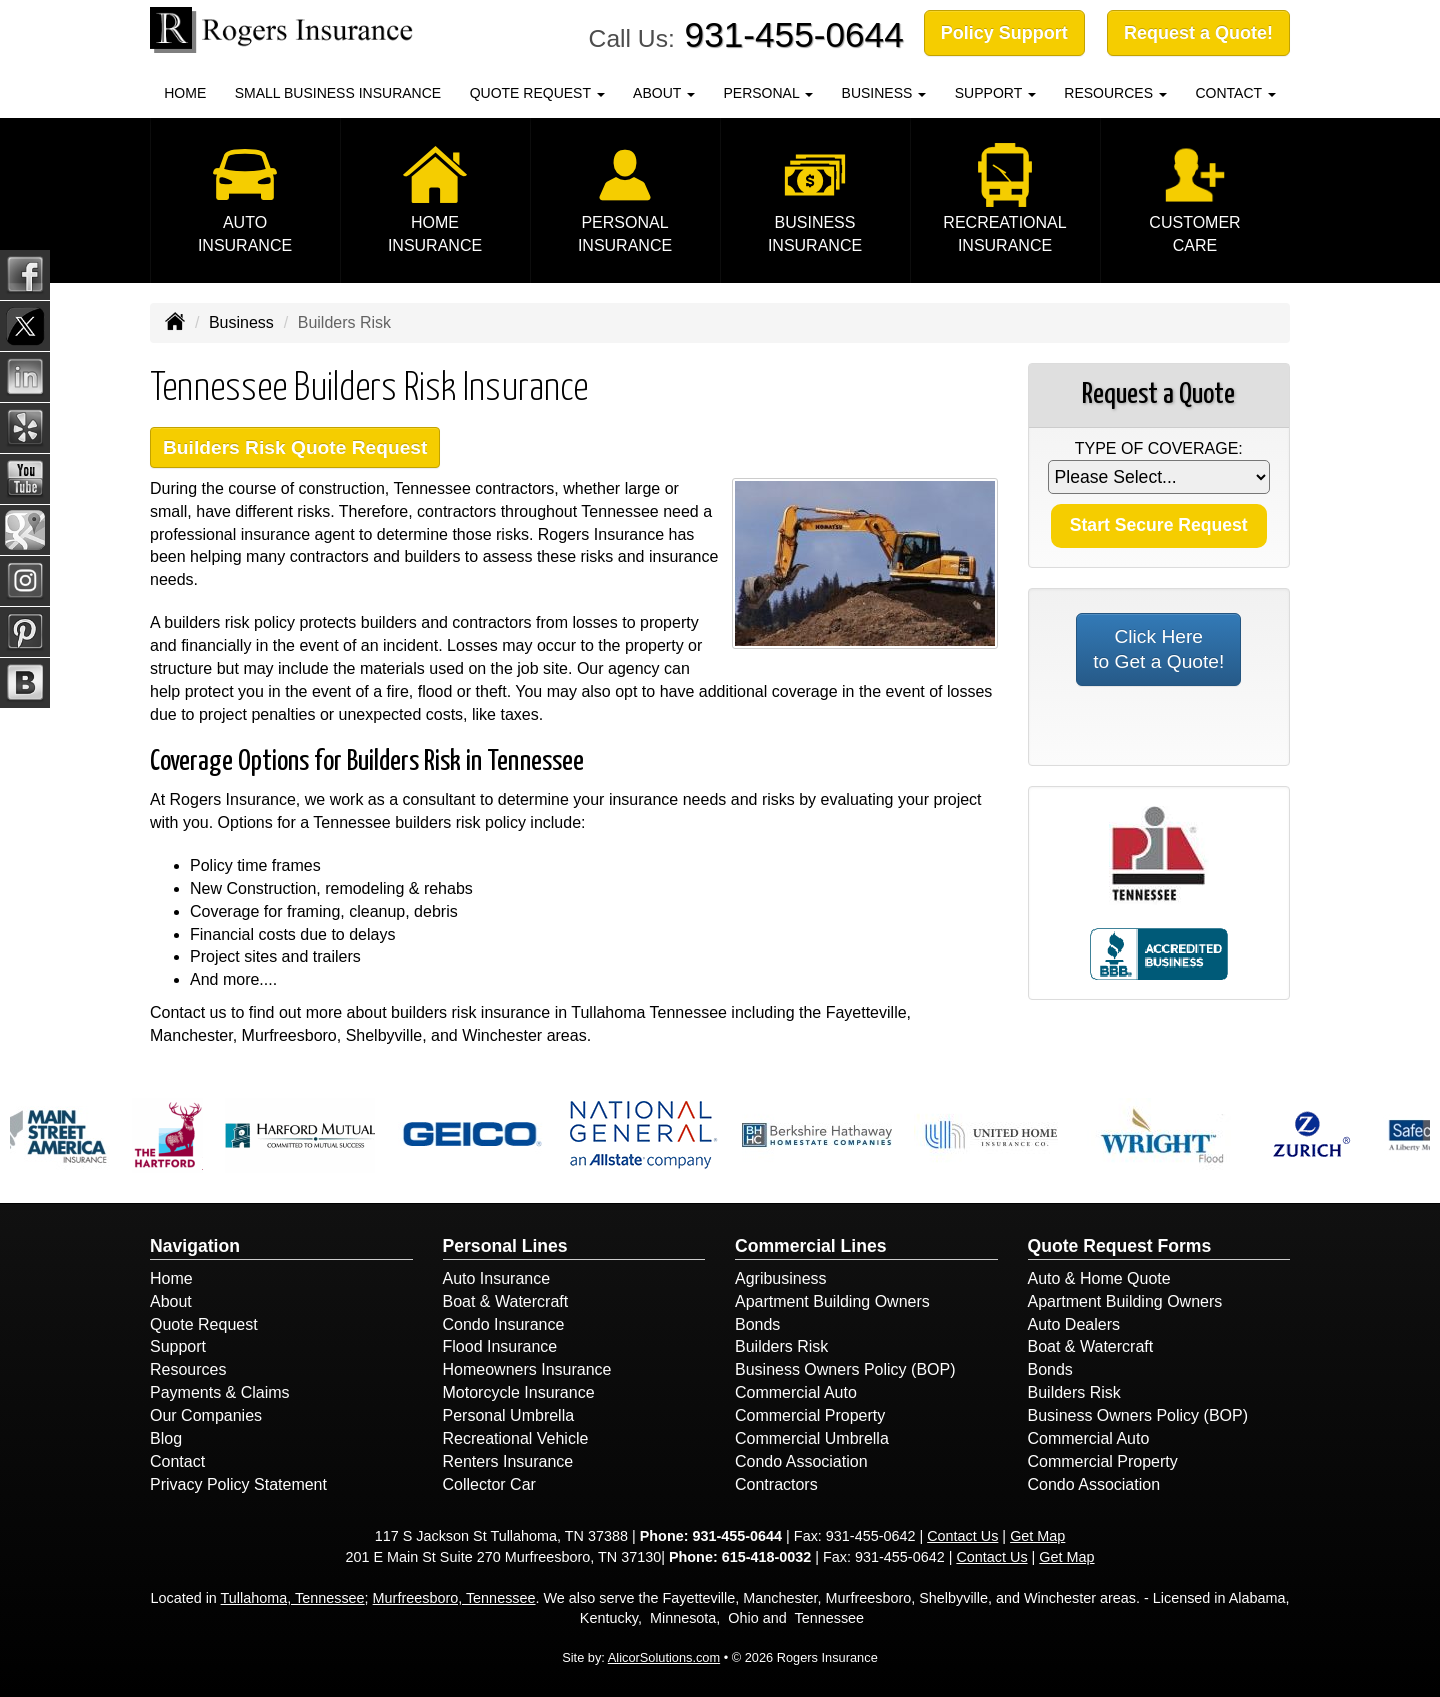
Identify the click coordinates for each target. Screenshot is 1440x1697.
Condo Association (801, 1461)
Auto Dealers (1074, 1324)
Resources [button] (1115, 93)
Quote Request (204, 1324)
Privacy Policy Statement (238, 1484)
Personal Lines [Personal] (505, 1246)
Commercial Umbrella (812, 1438)
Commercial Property (810, 1415)
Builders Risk (781, 1346)
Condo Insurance (504, 1324)
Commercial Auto (796, 1392)
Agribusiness (781, 1278)
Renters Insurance (508, 1461)
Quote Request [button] (537, 93)
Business (241, 322)
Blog (166, 1438)
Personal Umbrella (509, 1415)
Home (185, 93)
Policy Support (1004, 33)
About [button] (664, 93)
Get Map (1037, 1536)
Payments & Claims (220, 1392)
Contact (177, 1461)
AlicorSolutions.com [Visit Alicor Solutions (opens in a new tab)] (664, 1657)
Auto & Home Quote (1099, 1278)
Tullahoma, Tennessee (293, 1598)
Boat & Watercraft (506, 1301)
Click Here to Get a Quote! (1158, 649)
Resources (188, 1369)
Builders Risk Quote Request (295, 447)
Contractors (776, 1484)
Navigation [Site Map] (195, 1246)
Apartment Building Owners (832, 1301)
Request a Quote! (1198, 33)
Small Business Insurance (338, 93)
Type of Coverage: (1159, 448)
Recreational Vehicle (516, 1438)
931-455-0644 (794, 34)
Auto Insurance (497, 1278)
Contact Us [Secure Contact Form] (962, 1536)
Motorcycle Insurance (519, 1392)
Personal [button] (768, 93)
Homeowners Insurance (527, 1369)
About (171, 1301)
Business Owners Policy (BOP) (845, 1369)
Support (178, 1346)
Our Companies (206, 1415)
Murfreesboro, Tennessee (454, 1598)
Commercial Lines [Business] (811, 1246)
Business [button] (884, 93)
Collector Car (489, 1484)
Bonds (757, 1324)
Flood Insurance (500, 1346)
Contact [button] (1235, 93)
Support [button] (995, 93)
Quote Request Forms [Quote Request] (1120, 1246)
